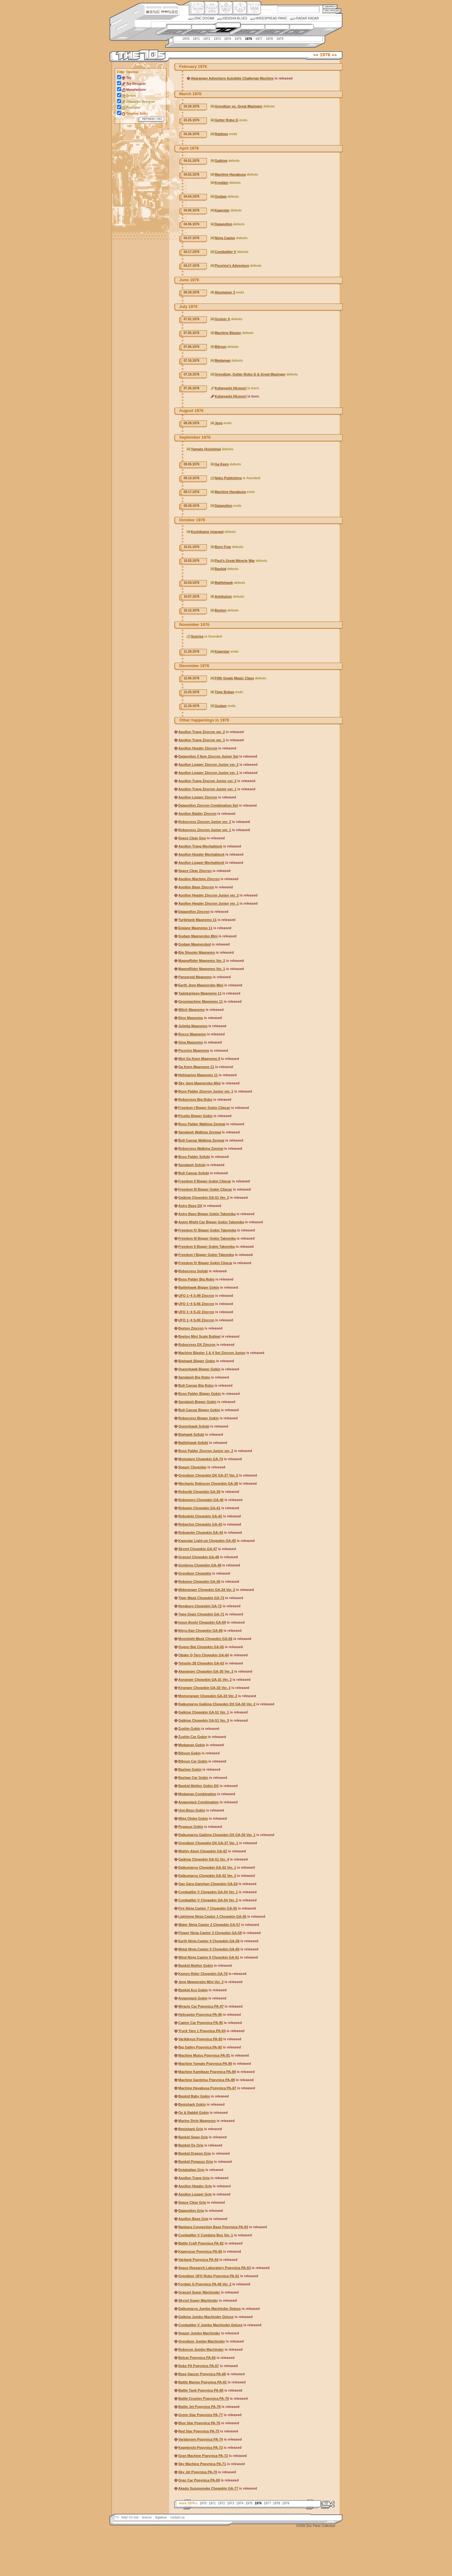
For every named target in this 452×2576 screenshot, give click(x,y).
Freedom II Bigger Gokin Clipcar (204, 1181)
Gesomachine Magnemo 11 (200, 1001)
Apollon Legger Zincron (197, 797)
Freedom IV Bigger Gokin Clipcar (205, 1263)
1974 (227, 39)
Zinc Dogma (204, 18)
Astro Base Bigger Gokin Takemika (207, 1214)
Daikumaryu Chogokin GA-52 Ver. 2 (207, 1875)
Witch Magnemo (191, 1009)
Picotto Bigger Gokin (195, 1116)
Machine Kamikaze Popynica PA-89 (207, 2072)
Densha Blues (235, 18)
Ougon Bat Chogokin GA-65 (201, 1647)
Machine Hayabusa (230, 174)
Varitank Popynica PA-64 (198, 2259)
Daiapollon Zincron (194, 911)
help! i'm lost (129, 2517)
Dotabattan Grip (191, 2170)
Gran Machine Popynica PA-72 (203, 2456)
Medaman (223, 360)
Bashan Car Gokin (193, 1777)
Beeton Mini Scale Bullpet (199, 1336)
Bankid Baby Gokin (194, 2096)
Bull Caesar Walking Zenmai (201, 1140)
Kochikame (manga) (207, 532)
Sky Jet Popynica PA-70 (197, 2472)
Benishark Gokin (192, 2104)
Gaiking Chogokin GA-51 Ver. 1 (203, 1712)
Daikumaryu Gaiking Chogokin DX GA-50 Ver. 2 (217, 1704)
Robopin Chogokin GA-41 (199, 1508)
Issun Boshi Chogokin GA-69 (202, 1622)
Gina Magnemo (190, 1042)
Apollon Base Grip (193, 2219)
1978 (269, 39)
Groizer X (222, 319)
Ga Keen (222, 464)
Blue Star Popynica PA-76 (199, 2423)
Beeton (220, 610)
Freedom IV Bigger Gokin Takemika (207, 1230)
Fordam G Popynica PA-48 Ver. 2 (204, 2284)
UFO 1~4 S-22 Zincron (196, 1312)
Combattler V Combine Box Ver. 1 (205, 2235)
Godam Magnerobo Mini (198, 936)
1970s (222, 27)
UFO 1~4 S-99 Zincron (196, 1295)
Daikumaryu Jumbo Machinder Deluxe (209, 2308)
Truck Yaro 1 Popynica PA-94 (202, 2031)
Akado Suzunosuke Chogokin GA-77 (208, 2488)
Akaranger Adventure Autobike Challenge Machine (232, 78)
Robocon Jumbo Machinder (201, 2349)
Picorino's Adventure (232, 265)
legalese (161, 2517)
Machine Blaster (228, 333)
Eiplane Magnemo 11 (195, 928)
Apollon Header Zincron (198, 748)
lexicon (147, 2517)
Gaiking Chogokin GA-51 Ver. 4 (203, 1859)
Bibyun (220, 346)
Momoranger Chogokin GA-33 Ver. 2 (207, 1696)
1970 (185, 39)
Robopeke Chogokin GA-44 (200, 1532)
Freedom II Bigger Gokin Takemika (206, 1246)
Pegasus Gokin (190, 1826)
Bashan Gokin (190, 1769)
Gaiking (221, 160)
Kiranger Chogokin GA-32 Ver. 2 (204, 1688)
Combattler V (225, 252)
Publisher (133, 107)
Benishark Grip (190, 2129)
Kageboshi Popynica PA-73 (200, 2447)
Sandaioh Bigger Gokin (197, 1402)
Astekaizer (223, 596)
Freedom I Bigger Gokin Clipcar (204, 1108)
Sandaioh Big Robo (194, 1377)
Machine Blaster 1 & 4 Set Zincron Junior (211, 1353)
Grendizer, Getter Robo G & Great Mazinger (250, 374)
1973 (217, 39)
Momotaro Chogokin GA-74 (200, 1459)
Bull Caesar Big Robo (195, 1385)
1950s (173, 30)
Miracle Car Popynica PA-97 (201, 2006)
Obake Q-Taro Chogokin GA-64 (203, 1655)
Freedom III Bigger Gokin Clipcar (205, 1189)
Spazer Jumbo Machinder (199, 2333)
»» (334, 54)
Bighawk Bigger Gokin (196, 1361)
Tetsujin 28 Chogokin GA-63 (201, 1663)
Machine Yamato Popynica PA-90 (205, 2063)
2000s (296, 30)
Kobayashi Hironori (230, 388)
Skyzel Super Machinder (198, 2300)
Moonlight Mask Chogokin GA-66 (205, 1639)
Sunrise (197, 636)
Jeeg (219, 423)
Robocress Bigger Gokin (198, 1418)
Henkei (210, 8)
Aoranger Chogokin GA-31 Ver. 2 (205, 1679)
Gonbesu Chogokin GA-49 (199, 1565)
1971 (196, 39)
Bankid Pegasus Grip (195, 2161)
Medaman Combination (197, 1794)
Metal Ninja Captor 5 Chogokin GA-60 (208, 1949)
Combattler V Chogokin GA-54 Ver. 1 (208, 1892)
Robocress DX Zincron (197, 1344)
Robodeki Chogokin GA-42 (200, 1516)
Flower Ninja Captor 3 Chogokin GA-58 (210, 1933)
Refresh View (151, 119)
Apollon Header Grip (195, 2186)
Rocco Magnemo (192, 1034)
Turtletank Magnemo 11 (197, 920)
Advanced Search (331, 10)
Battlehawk (224, 582)
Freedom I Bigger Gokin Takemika (206, 1255)
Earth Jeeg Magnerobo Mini (200, 985)
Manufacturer (136, 89)
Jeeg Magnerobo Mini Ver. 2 (200, 1982)
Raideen (221, 134)
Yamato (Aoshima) (206, 449)
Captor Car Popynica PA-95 (200, 2023)
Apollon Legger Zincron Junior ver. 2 (208, 764)
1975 (237, 39)
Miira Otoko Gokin (193, 1818)
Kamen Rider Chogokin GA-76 (203, 1974)
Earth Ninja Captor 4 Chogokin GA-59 (208, 1941)
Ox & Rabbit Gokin (193, 2112)
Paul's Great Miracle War (235, 560)
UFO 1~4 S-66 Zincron (196, 1304)
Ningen (239, 8)
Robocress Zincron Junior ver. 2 (204, 822)
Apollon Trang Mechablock (200, 846)
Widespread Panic (272, 18)
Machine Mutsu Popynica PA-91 (204, 2055)
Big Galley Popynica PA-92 (200, 2047)
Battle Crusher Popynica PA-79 (203, 2398)
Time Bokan (224, 692)
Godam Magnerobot (194, 944)
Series (131, 95)
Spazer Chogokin (192, 1467)
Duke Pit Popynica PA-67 (198, 2366)
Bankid (220, 569)
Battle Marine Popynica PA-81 (202, 2382)
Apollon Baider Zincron (197, 813)
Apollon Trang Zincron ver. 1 (201, 740)
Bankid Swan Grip (193, 2137)
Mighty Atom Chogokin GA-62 (202, 1851)
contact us (177, 2517)
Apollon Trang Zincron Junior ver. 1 (207, 789)
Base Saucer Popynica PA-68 (202, 2374)
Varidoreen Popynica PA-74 (200, 2439)
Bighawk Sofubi (191, 1434)
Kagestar (222, 210)
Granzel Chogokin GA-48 (198, 1557)
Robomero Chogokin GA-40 (200, 1500)
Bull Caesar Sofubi (193, 1173)
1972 (206, 39)
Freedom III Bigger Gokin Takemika (207, 1238)
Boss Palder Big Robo (196, 1279)
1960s (198, 30)
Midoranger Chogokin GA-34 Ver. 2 (206, 1590)
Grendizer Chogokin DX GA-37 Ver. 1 (208, 1843)
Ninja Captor (225, 238)
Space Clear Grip (192, 2202)
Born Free (223, 547)
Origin (196, 8)
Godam (221, 196)
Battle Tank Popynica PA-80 (200, 2390)
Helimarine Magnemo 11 (198, 1075)
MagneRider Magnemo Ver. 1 (201, 969)
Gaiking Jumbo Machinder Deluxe (206, 2317)
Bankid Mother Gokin (195, 1965)
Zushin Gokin (189, 1728)
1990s (271, 30)
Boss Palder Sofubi (194, 1157)
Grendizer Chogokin (194, 1573)
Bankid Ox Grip (190, 2145)
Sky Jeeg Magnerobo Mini (199, 1083)
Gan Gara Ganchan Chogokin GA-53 (208, 1884)
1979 (279, 39)
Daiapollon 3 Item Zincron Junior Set (208, 756)
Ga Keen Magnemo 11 (196, 1067)
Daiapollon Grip (191, 2210)
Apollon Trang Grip (194, 2178)
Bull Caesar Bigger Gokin (199, 1410)
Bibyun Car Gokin (192, 1761)
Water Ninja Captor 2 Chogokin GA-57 (209, 1925)
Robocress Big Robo (195, 1099)
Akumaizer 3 (225, 292)
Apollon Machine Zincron (198, 879)
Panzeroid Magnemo (195, 977)
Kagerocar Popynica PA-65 (200, 2251)
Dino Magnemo (190, 1018)
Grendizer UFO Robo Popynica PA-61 (208, 2276)
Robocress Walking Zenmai (200, 1148)
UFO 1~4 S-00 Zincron (196, 1320)
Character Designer (140, 101)
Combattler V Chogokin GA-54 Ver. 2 (208, 1900)
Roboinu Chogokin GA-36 (199, 1581)
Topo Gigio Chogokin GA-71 (201, 1614)
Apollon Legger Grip (195, 2194)
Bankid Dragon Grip (194, 2153)
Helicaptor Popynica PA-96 (200, 2014)
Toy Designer (136, 83)
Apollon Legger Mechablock (201, 862)
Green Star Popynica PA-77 (200, 2415)
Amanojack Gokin (192, 1998)
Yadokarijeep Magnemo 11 (200, 993)
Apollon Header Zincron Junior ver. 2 (208, 895)
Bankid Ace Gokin (193, 1990)
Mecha (225, 8)
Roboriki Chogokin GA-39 (199, 1492)
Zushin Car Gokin (192, 1737)
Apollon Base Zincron (196, 887)
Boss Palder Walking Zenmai (201, 1124)
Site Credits (162, 7)
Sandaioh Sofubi (192, 1165)
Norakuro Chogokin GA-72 (200, 1606)
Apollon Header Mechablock (201, 854)
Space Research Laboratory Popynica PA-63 (214, 2268)
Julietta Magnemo (192, 1026)
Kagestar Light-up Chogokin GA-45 (207, 1541)
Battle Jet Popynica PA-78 (199, 2407)
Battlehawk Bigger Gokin (198, 1287)
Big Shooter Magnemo (196, 952)
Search (329, 6)
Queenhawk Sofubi (193, 1426)
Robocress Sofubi (193, 1271)
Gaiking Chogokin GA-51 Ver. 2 (203, 1197)
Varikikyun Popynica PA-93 (200, 2039)
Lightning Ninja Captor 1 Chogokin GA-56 (212, 1916)
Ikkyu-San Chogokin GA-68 (200, 1630)
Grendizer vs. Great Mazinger (238, 106)
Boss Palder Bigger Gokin (199, 1393)
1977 (259, 39)
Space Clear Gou (192, 838)
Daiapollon (223, 224)
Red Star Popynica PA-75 (198, 2431)
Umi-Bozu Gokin (191, 1810)
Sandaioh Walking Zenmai (199, 1132)
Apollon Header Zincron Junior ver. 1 (208, 903)
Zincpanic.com (162, 11)
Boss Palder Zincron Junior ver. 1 (205, 1091)
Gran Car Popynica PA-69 (199, 2480)
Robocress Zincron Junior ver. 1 (204, 830)
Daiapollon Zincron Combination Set (208, 805)
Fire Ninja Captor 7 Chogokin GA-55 (207, 1908)
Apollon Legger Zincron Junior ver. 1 (208, 773)
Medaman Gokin (191, 1745)
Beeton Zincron (191, 1328)
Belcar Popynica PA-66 (197, 2358)
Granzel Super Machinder (199, 2292)
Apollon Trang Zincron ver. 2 (201, 732)
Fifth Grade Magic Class (234, 678)
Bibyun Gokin (189, 1753)
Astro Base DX (190, 1206)
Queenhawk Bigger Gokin (199, 1369)
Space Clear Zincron (195, 871)
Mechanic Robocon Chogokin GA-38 (208, 1483)
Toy (129, 77)
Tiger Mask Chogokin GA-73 (201, 1598)
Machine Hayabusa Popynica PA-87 (207, 2088)
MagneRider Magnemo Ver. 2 (201, 960)
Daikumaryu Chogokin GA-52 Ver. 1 (207, 1867)
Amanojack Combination (198, 1802)
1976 (248, 39)
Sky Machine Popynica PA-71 (202, 2464)
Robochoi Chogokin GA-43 (200, 1524)
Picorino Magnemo (193, 1050)
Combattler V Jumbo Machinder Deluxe (210, 2325)
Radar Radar (307, 18)
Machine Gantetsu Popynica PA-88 (206, 2080)
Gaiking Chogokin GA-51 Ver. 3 (203, 1720)
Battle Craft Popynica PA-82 (201, 2243)
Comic (253, 8)
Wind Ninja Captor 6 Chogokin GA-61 (208, 1957)
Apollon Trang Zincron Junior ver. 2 (207, 781)
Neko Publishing (228, 478)
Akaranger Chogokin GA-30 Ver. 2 (205, 1671)
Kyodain (221, 182)
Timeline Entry (137, 113)
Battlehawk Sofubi (193, 1442)
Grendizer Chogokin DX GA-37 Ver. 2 (208, 1475)
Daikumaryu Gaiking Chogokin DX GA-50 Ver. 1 (217, 1835)
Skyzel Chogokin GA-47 (197, 1549)
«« (316, 54)
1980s (247, 30)
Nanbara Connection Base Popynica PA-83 (213, 2227)
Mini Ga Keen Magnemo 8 (199, 1059)
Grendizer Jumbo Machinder (201, 2341)
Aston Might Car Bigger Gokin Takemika (211, 1222)
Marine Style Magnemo (197, 2121)
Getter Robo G (226, 120)
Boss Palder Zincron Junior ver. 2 (205, 1451)
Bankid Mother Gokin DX (198, 1786)
